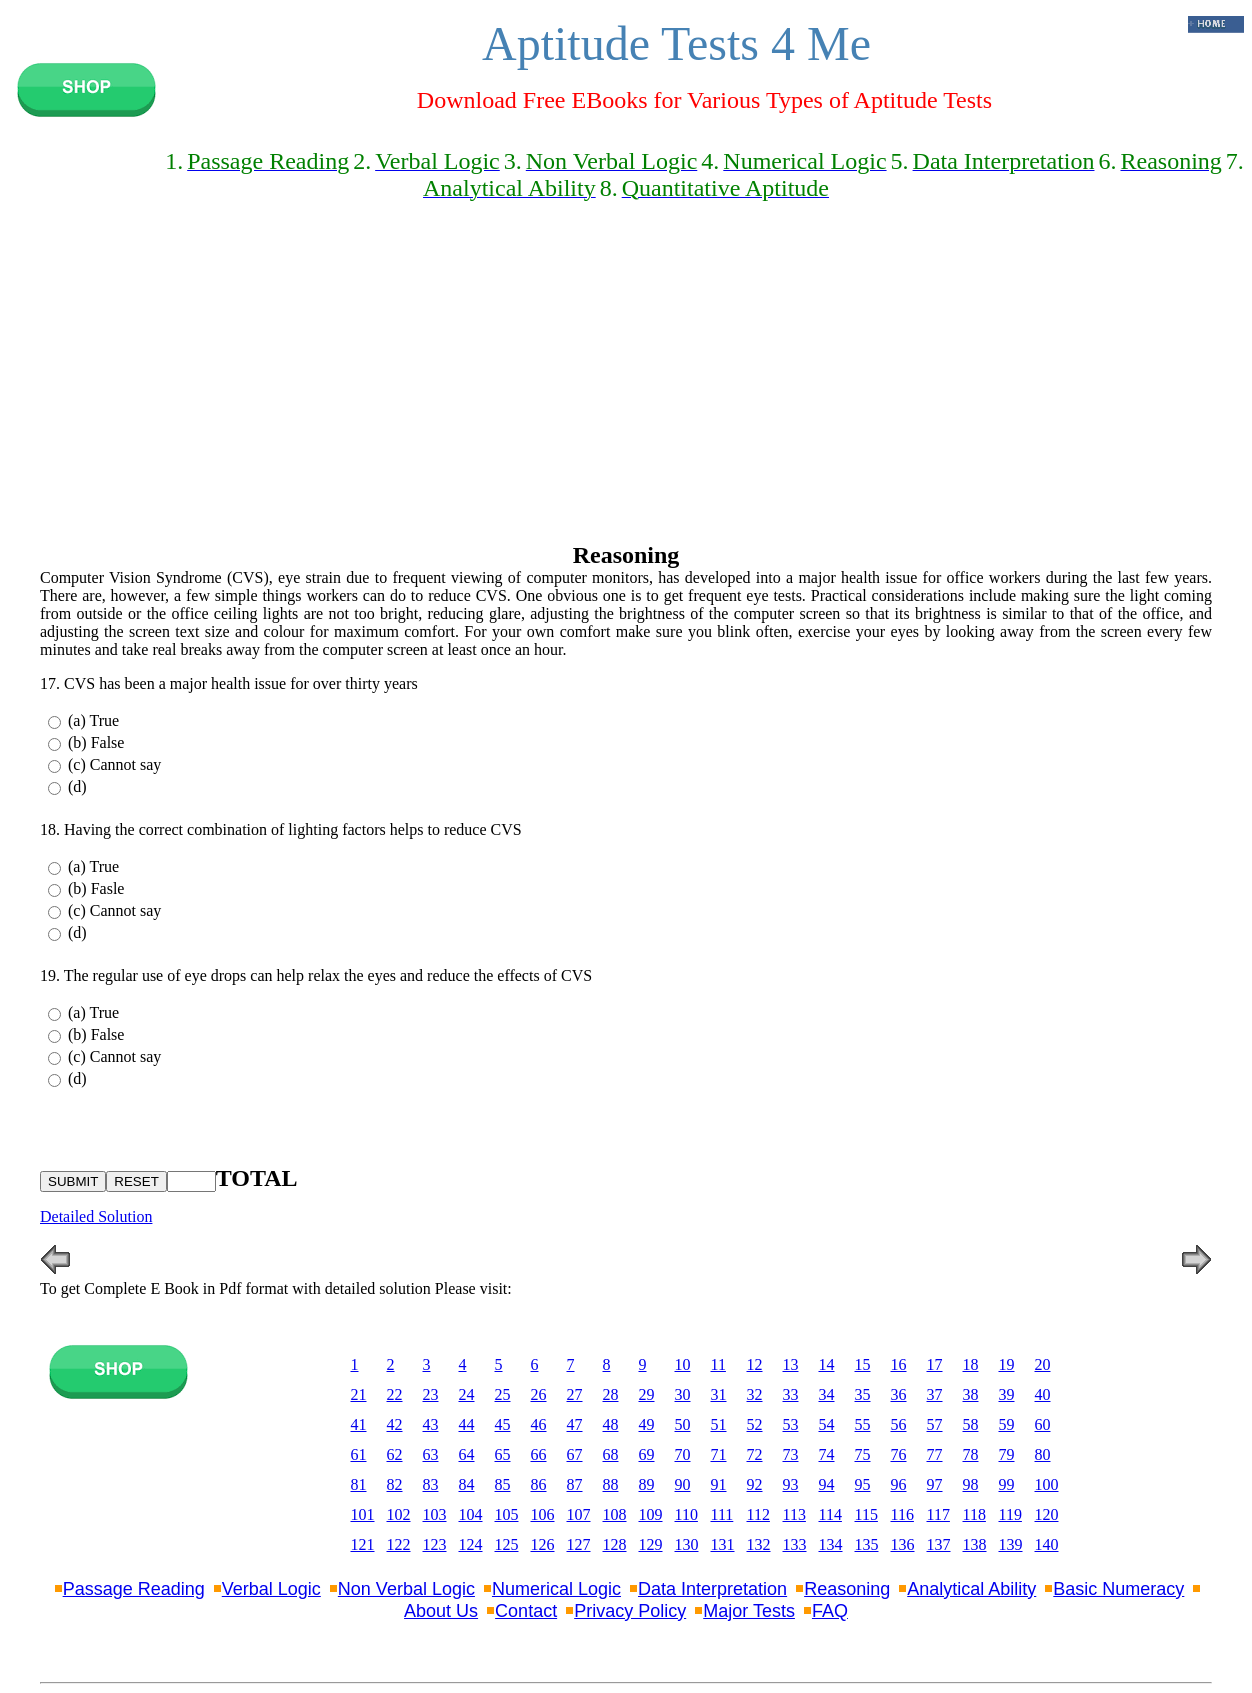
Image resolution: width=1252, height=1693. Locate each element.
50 (683, 1424)
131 (723, 1544)
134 (831, 1544)
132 (759, 1544)
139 (1011, 1544)
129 (651, 1544)
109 (651, 1514)
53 (791, 1424)
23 (431, 1394)
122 (399, 1544)
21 (359, 1394)
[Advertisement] (626, 376)
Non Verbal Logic (406, 1589)
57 (935, 1424)
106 (543, 1514)
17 (935, 1364)
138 (975, 1544)
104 (471, 1514)
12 (755, 1364)
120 (1047, 1514)
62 (395, 1454)
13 (791, 1364)
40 (1043, 1394)
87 (575, 1484)
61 (359, 1454)
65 (503, 1454)
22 (395, 1394)
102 (399, 1514)
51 (719, 1424)
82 (395, 1484)
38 (971, 1394)
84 (467, 1484)
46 (539, 1424)
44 (467, 1424)
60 (1043, 1424)
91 (719, 1484)
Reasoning (847, 1589)
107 (579, 1514)
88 (611, 1484)
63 (431, 1454)
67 (575, 1454)
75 (863, 1454)
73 (791, 1454)
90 (683, 1484)
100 (1047, 1484)
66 (539, 1454)
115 (866, 1514)
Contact (526, 1611)
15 (863, 1364)
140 (1047, 1544)
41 (359, 1424)
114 (830, 1514)
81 (359, 1484)
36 (899, 1394)
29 (647, 1394)
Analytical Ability (971, 1589)
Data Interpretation (712, 1589)
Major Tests (749, 1611)
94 (827, 1484)
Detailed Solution (96, 1216)
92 (755, 1484)
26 (539, 1394)
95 (863, 1484)
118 (974, 1514)
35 (863, 1394)
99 (1007, 1484)
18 (971, 1364)
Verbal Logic (271, 1589)
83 (431, 1484)
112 (758, 1514)
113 (794, 1514)
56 (899, 1424)
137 (939, 1544)
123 (435, 1544)
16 (899, 1364)
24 (467, 1394)
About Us (441, 1611)
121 (363, 1544)
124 (471, 1544)
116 (902, 1514)
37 (935, 1394)
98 (971, 1484)
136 (903, 1544)
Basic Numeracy (1118, 1589)
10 (683, 1364)
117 (938, 1514)
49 (647, 1424)
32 (755, 1394)
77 (935, 1454)
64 (467, 1454)
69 (647, 1454)
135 (867, 1544)
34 (827, 1394)
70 (683, 1454)
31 (719, 1394)
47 (575, 1424)
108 (615, 1514)
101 (363, 1514)
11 (718, 1364)
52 (755, 1424)
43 (431, 1424)
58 (971, 1424)
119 (1010, 1514)
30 (683, 1394)
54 (827, 1424)
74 (827, 1454)
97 (935, 1484)
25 (503, 1394)
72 (755, 1454)
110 (686, 1514)
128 (615, 1544)
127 (579, 1544)
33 (791, 1394)
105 (507, 1514)
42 (395, 1424)
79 (1007, 1454)
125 (507, 1544)
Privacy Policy (630, 1611)
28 (611, 1394)
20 (1043, 1364)
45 (503, 1424)
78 (971, 1454)
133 (795, 1544)
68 (611, 1454)
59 (1007, 1424)
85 (503, 1484)
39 (1007, 1394)
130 (687, 1544)
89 (647, 1484)
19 (1007, 1364)
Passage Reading (134, 1589)
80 (1043, 1454)
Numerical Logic (556, 1589)
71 (719, 1454)
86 (539, 1484)
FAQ (830, 1611)
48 (611, 1424)
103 (435, 1514)
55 (863, 1424)
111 (722, 1514)
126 (543, 1544)
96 (899, 1484)
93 (791, 1484)
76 (899, 1454)
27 (575, 1394)
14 (827, 1364)
